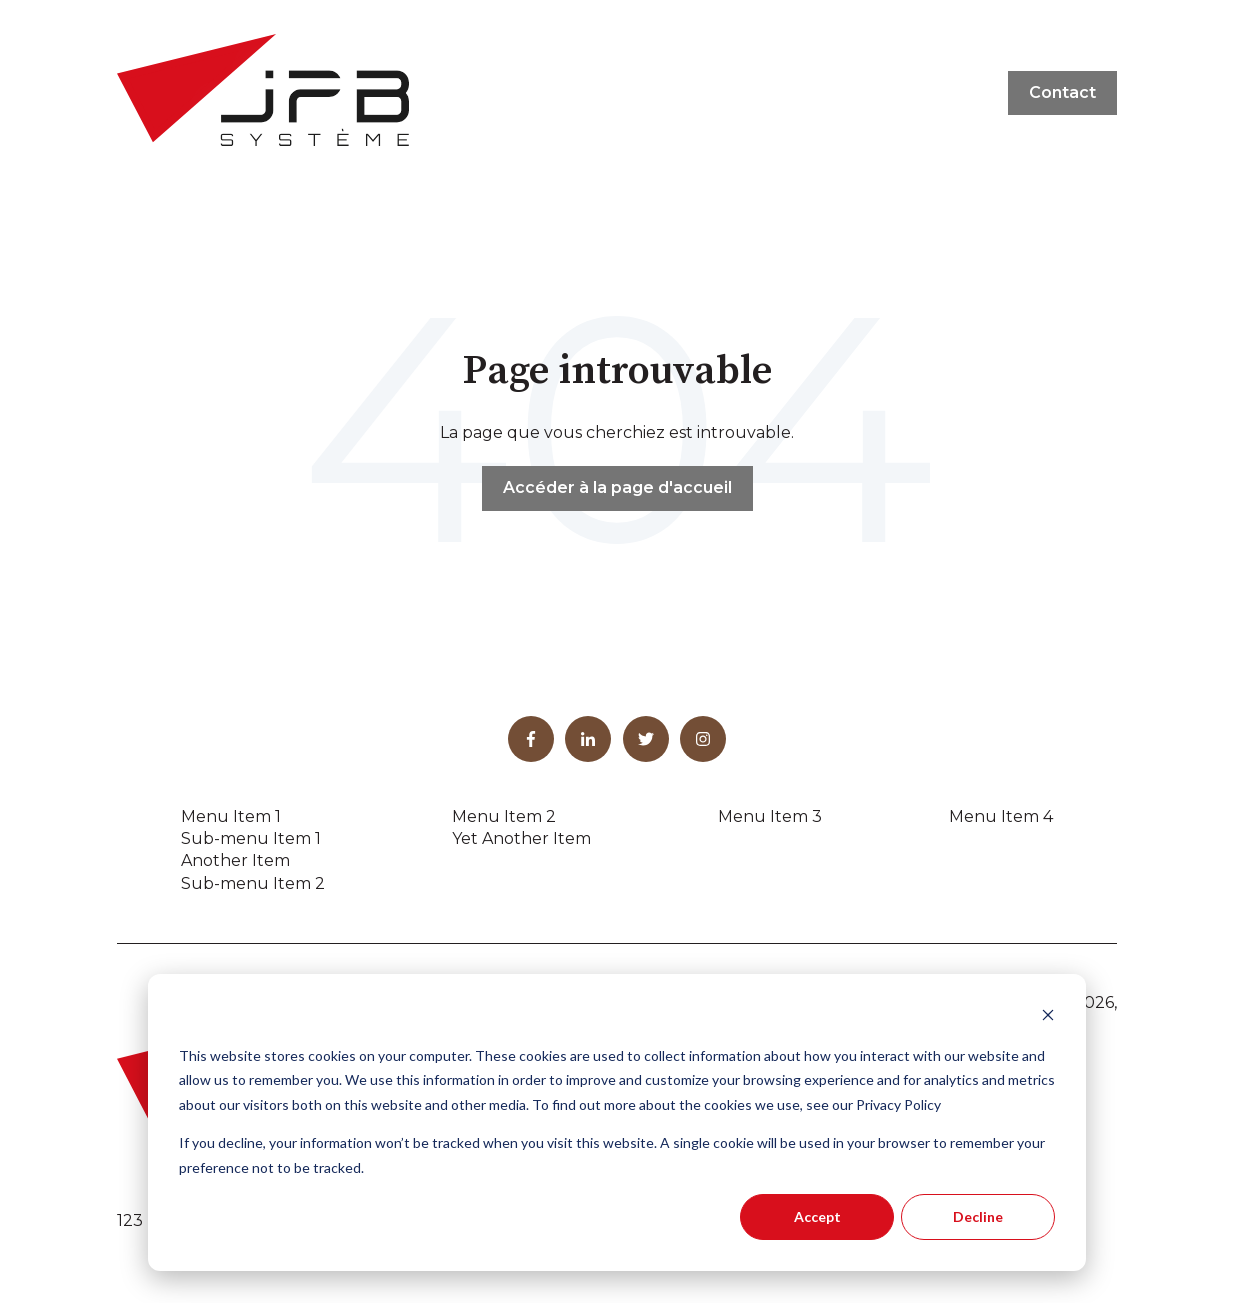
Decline (978, 1216)
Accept (817, 1216)
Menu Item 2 (504, 816)
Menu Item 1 (231, 816)
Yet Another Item (521, 838)
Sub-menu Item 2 (253, 883)
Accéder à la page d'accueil (617, 487)
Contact (1062, 92)
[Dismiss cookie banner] (1048, 1017)
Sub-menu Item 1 (251, 838)
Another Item (235, 860)
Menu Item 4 (1001, 816)
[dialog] (617, 1122)
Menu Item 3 (770, 816)
